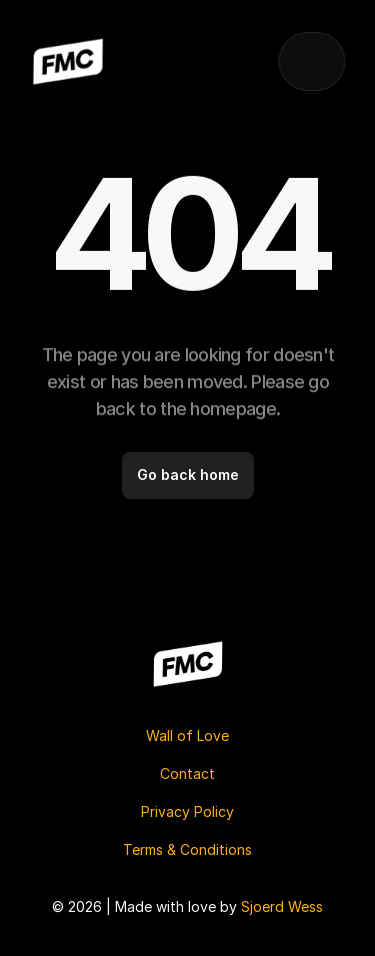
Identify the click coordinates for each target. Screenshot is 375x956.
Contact (187, 773)
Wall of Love (187, 735)
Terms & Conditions (187, 849)
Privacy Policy (187, 811)
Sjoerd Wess (282, 906)
